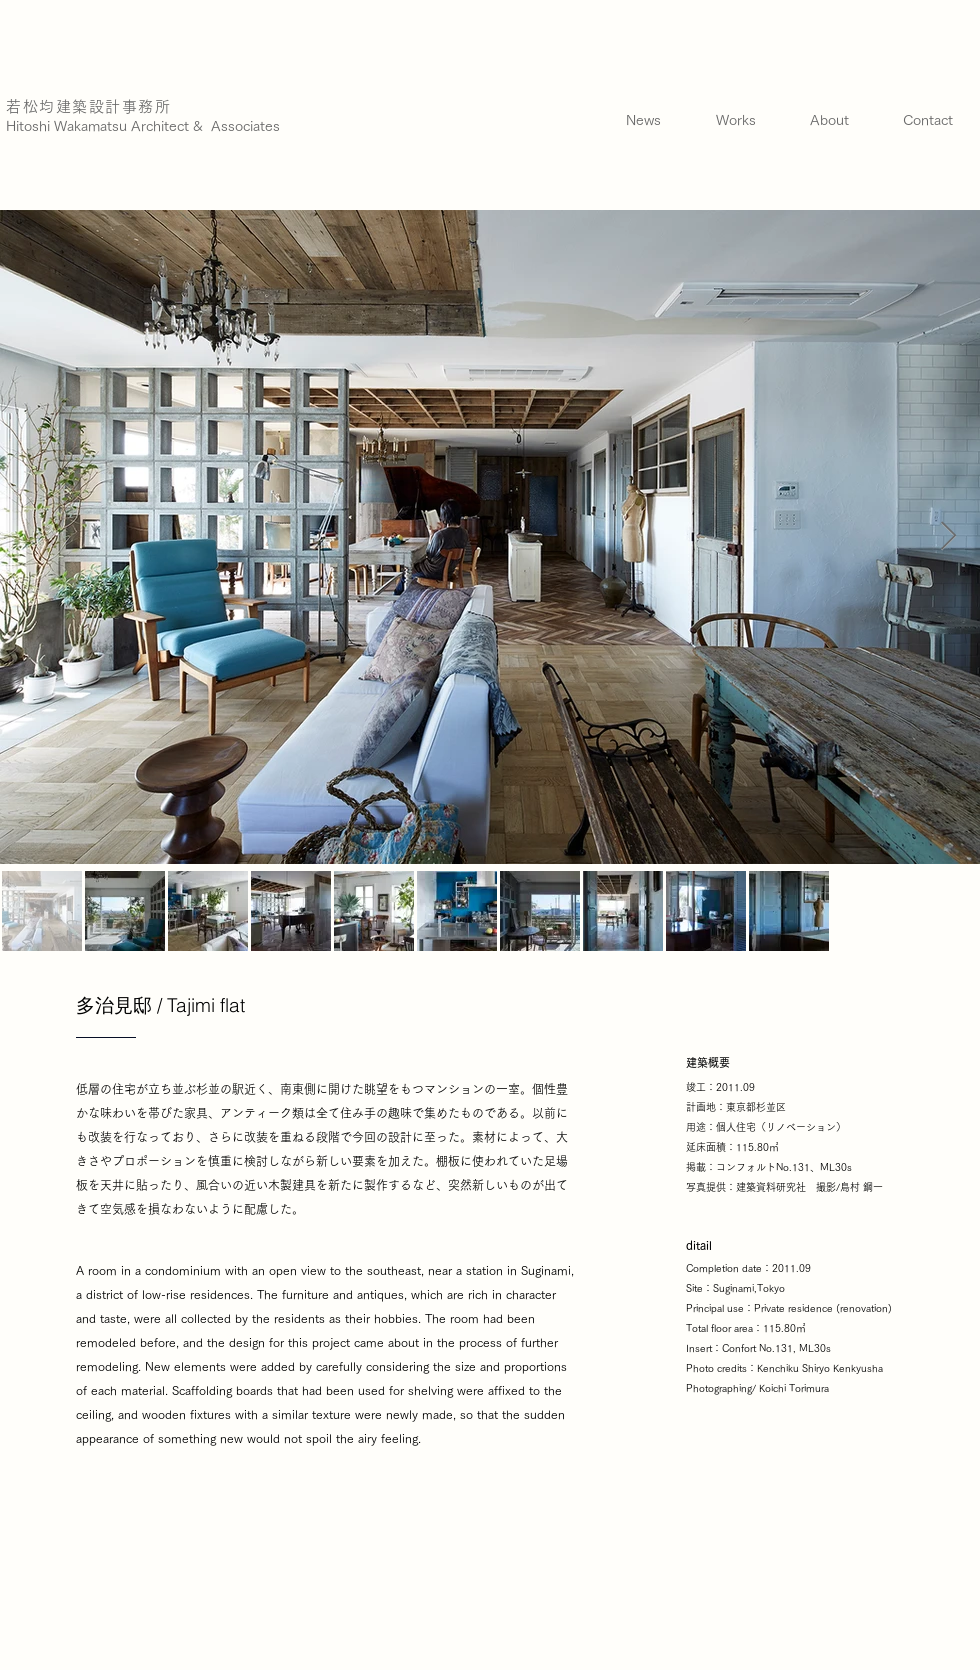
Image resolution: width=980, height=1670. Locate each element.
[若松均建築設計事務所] (92, 107)
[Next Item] (948, 536)
